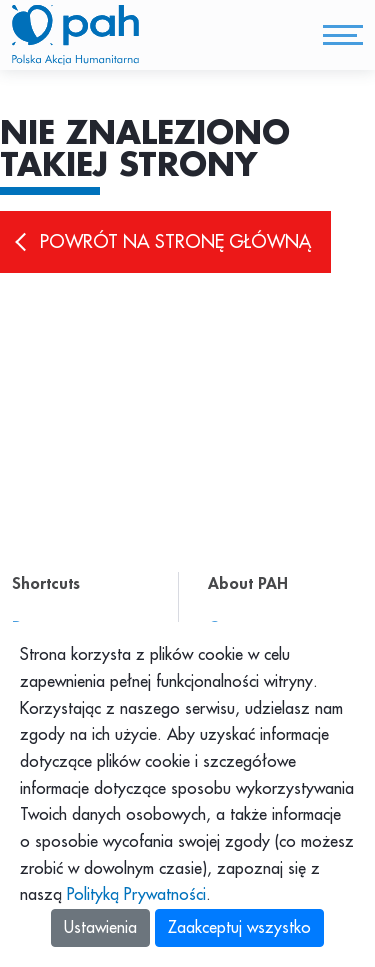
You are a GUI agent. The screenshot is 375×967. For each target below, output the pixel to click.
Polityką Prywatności (136, 895)
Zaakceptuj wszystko (239, 928)
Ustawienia (100, 928)
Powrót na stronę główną (175, 242)
